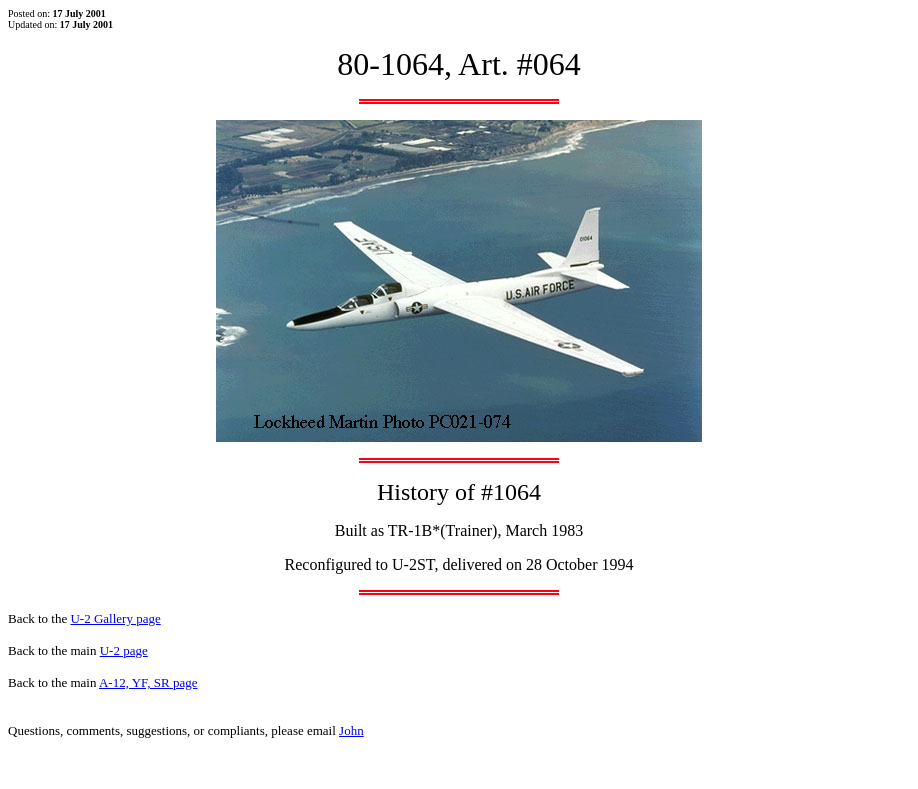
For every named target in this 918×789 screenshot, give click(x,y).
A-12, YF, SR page (148, 682)
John (351, 730)
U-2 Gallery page (115, 618)
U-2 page (124, 650)
